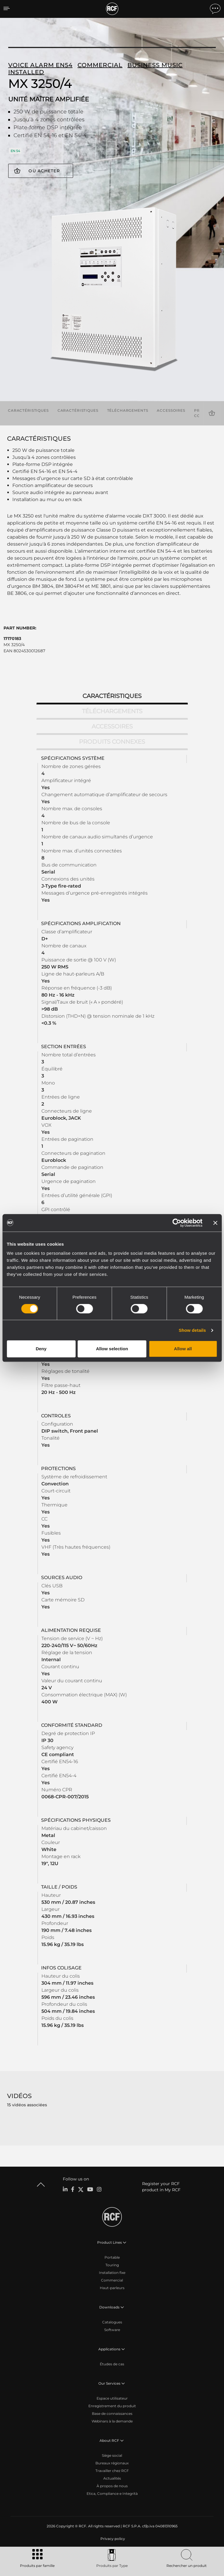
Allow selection (112, 1348)
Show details (192, 1330)
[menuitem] (112, 2539)
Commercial (112, 2280)
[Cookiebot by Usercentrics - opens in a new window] (176, 1222)
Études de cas (112, 2364)
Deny (41, 1348)
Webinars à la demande (112, 2421)
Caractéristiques (28, 410)
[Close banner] (215, 1223)
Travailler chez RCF (112, 2470)
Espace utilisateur (112, 2398)
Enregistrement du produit (112, 2406)
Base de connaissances (112, 2413)
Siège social (112, 2455)
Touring (112, 2265)
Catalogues (112, 2322)
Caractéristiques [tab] (112, 695)
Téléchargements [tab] (112, 711)
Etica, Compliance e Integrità (112, 2493)
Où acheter (44, 170)
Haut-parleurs (112, 2288)
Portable (112, 2257)
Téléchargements (127, 410)
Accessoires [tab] (112, 726)
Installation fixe (112, 2272)
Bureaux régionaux (112, 2463)
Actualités (112, 2478)
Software (112, 2330)
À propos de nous (112, 2486)
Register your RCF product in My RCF (161, 2186)
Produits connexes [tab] (112, 741)
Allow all (183, 1348)
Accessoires (171, 410)
